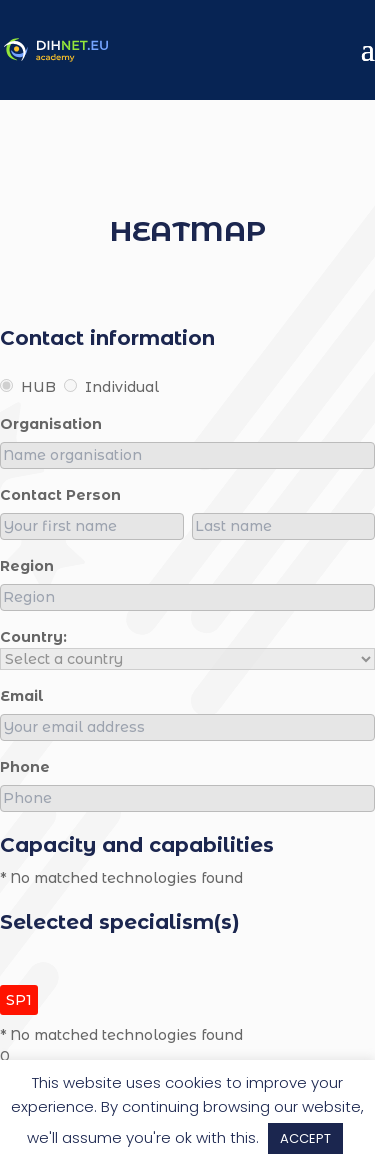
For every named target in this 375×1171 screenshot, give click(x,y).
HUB (28, 387)
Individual (111, 387)
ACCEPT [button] (305, 1138)
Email (22, 696)
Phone (25, 767)
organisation (51, 424)
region (27, 566)
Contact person (60, 495)
